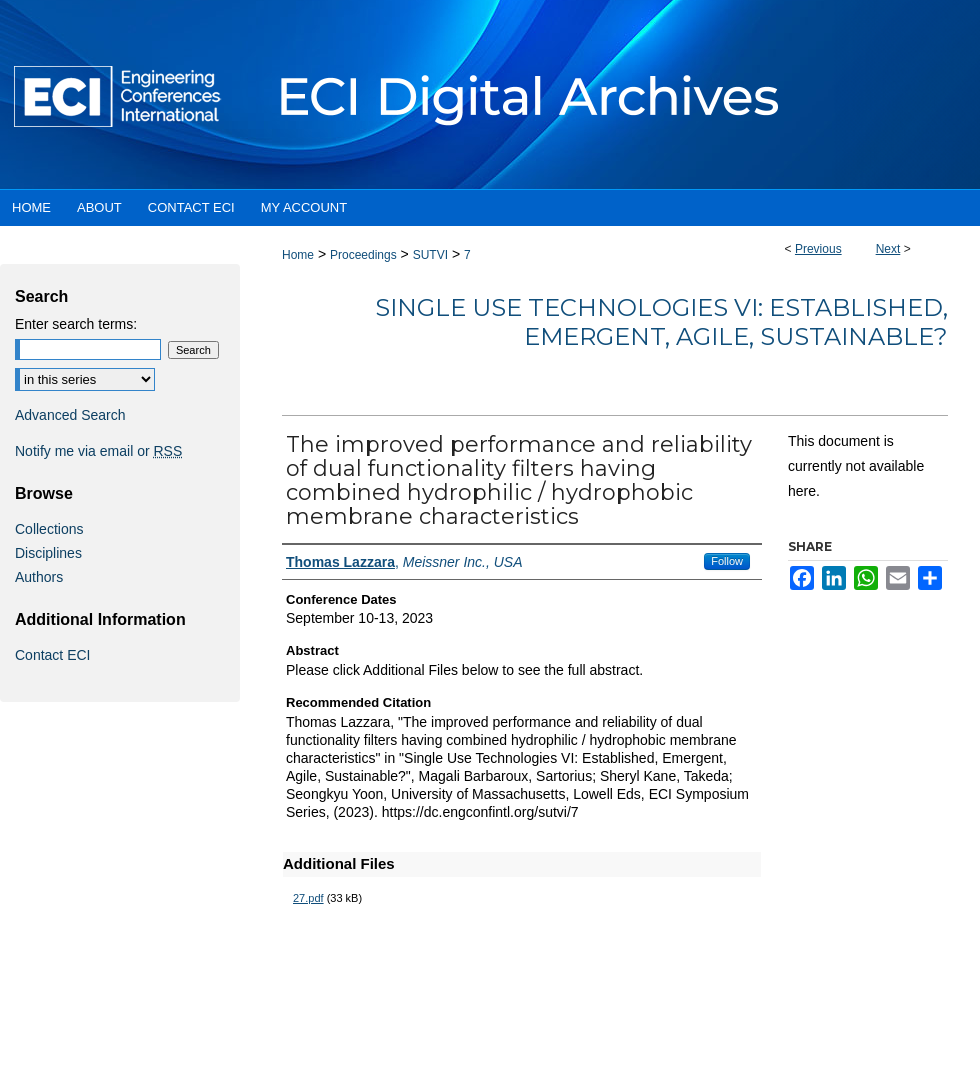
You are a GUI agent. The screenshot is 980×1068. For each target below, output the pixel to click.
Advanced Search (70, 415)
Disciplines (48, 553)
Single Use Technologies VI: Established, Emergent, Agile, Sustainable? (661, 322)
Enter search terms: (76, 324)
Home (298, 255)
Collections (49, 529)
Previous (818, 249)
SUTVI (430, 255)
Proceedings (363, 255)
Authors (39, 577)
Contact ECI (52, 655)
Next (888, 249)
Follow (727, 561)
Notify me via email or (98, 451)
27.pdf (308, 898)
